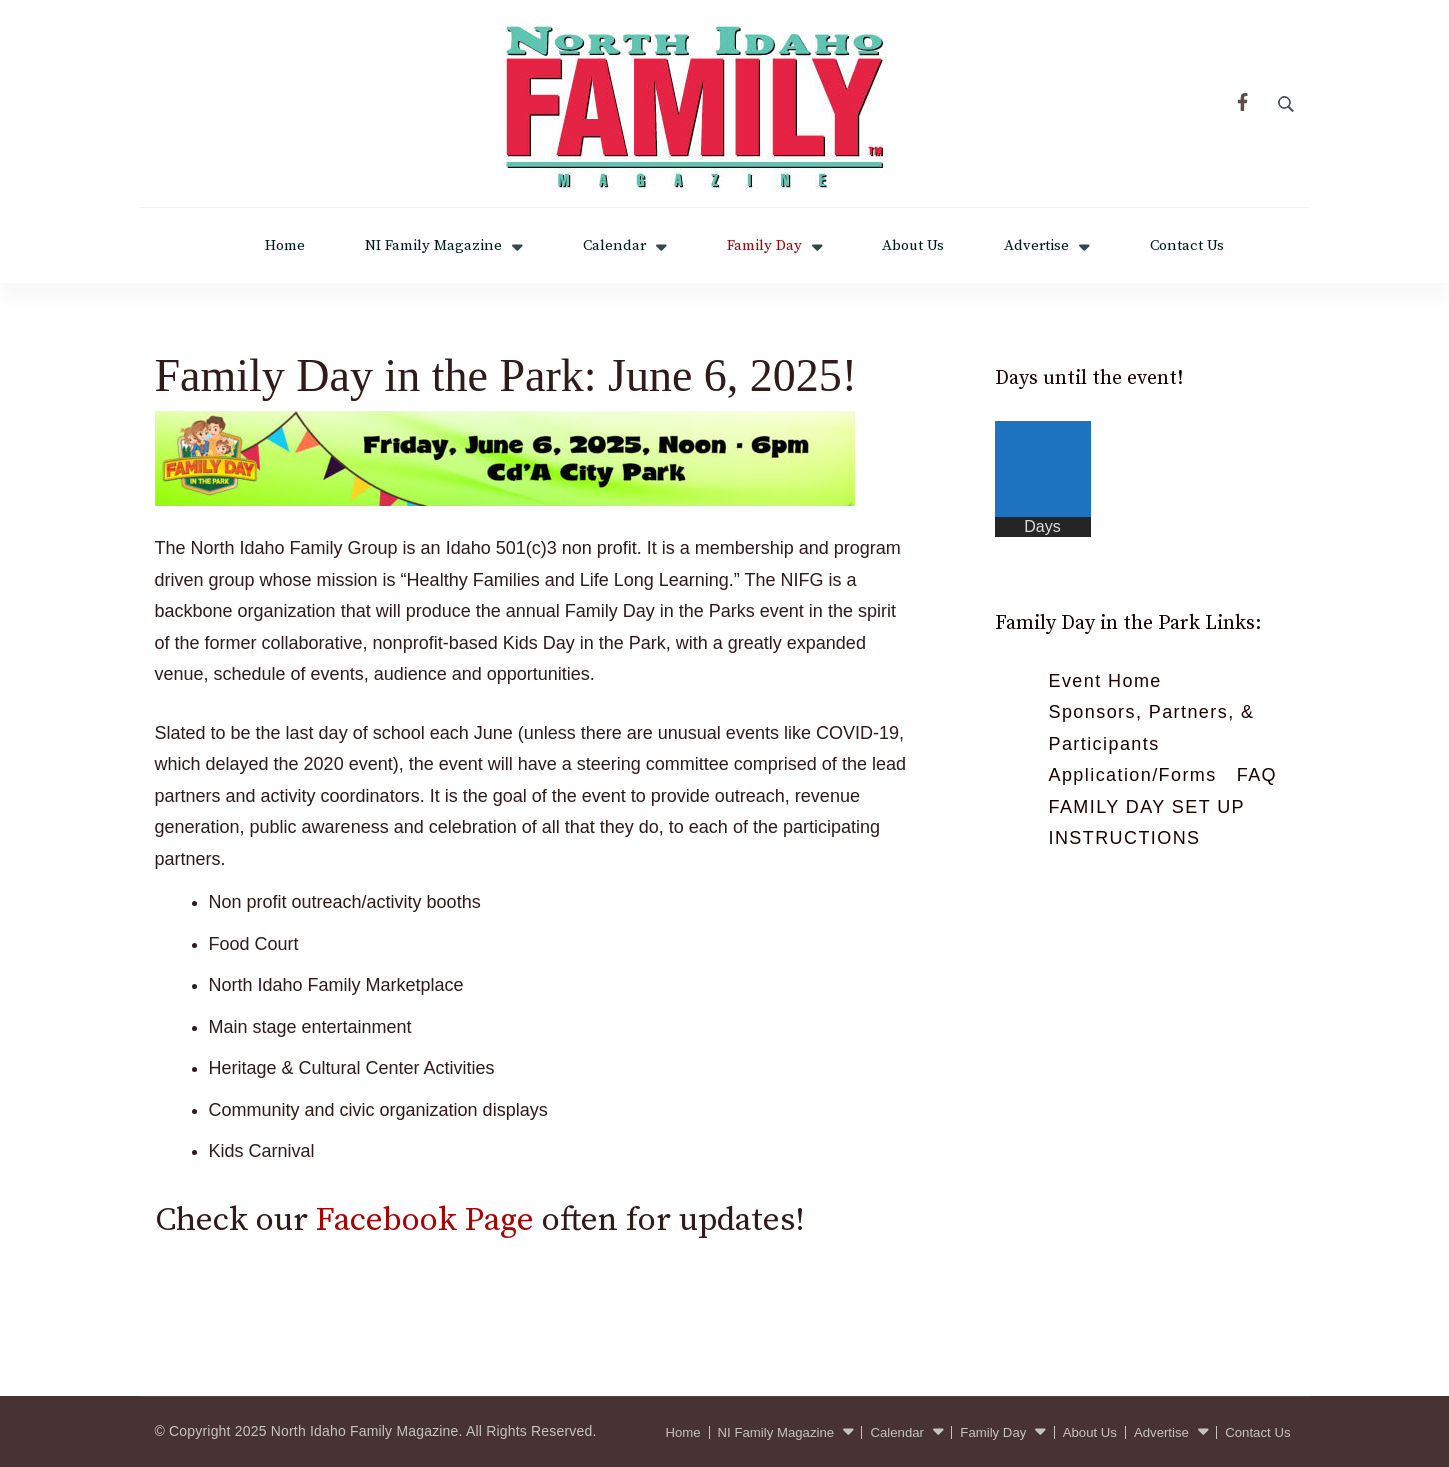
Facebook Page (425, 1220)
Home (285, 245)
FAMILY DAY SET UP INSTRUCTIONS (1147, 823)
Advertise (1036, 245)
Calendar (614, 245)
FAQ (1257, 775)
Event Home (1105, 681)
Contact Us (1187, 245)
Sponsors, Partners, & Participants (1152, 728)
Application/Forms (1133, 775)
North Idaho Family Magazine (365, 1431)
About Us (913, 245)
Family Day (764, 245)
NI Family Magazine (433, 245)
